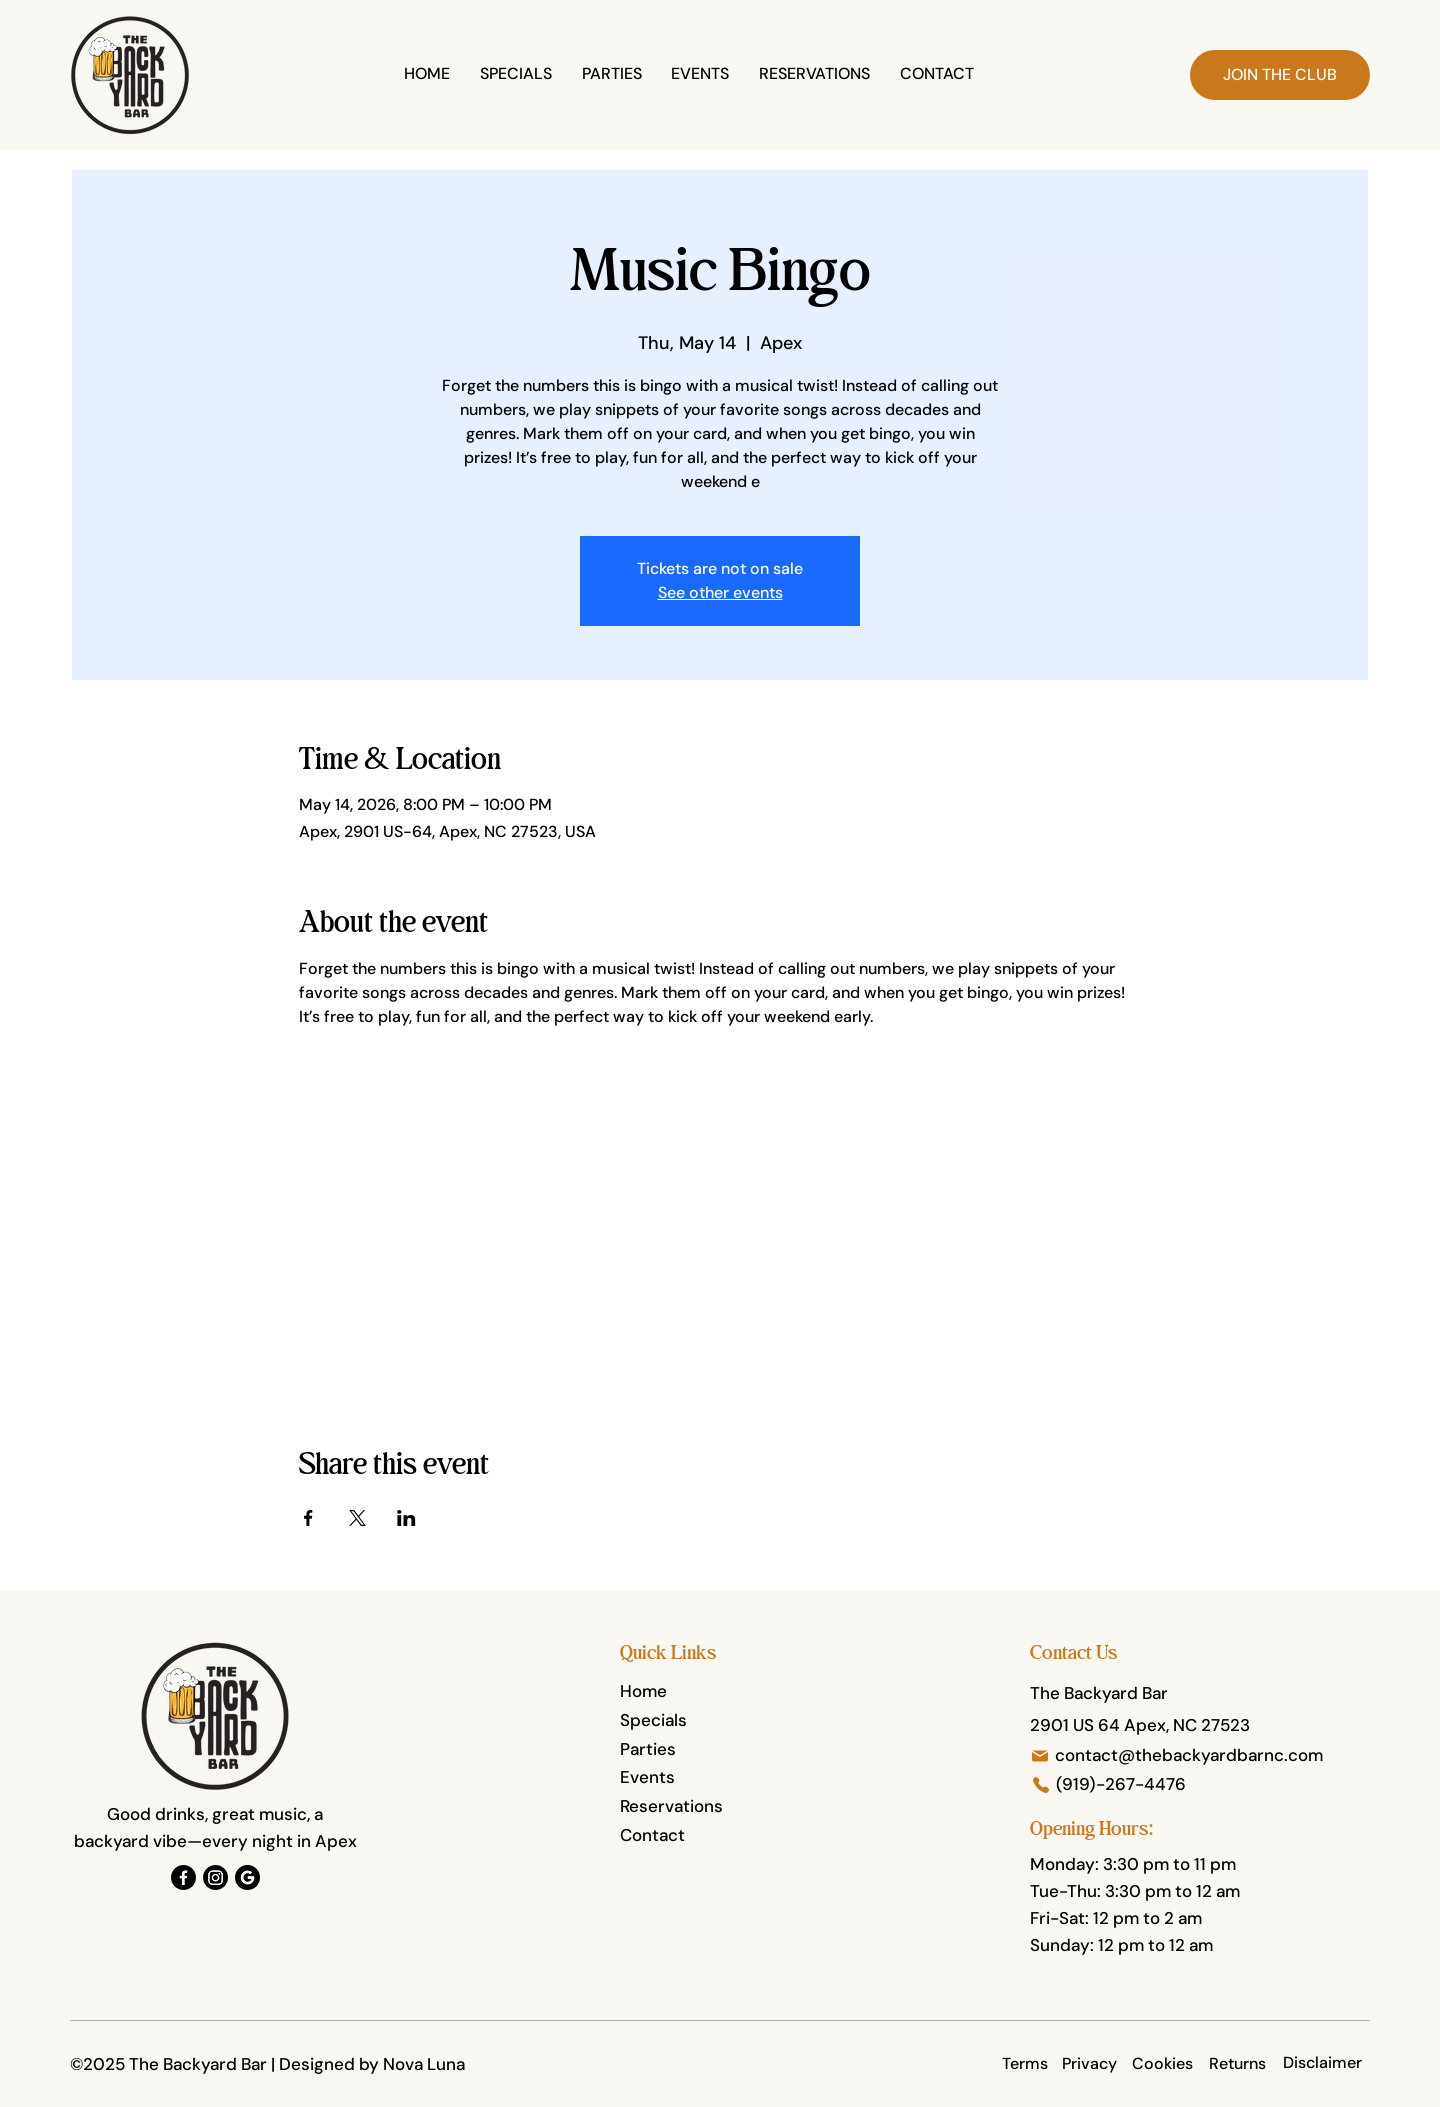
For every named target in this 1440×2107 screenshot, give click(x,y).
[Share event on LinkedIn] (406, 1518)
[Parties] (700, 1750)
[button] (1280, 75)
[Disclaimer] (1322, 2063)
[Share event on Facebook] (308, 1518)
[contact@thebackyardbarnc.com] (1180, 1756)
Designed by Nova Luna (372, 2064)
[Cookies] (1162, 2064)
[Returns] (1237, 2064)
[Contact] (700, 1836)
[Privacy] (1090, 2064)
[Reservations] (700, 1807)
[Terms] (1025, 2064)
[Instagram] (215, 1877)
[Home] (700, 1692)
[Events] (700, 1778)
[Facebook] (183, 1877)
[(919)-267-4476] (1201, 1785)
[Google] (247, 1877)
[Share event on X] (357, 1518)
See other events (720, 592)
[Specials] (700, 1721)
